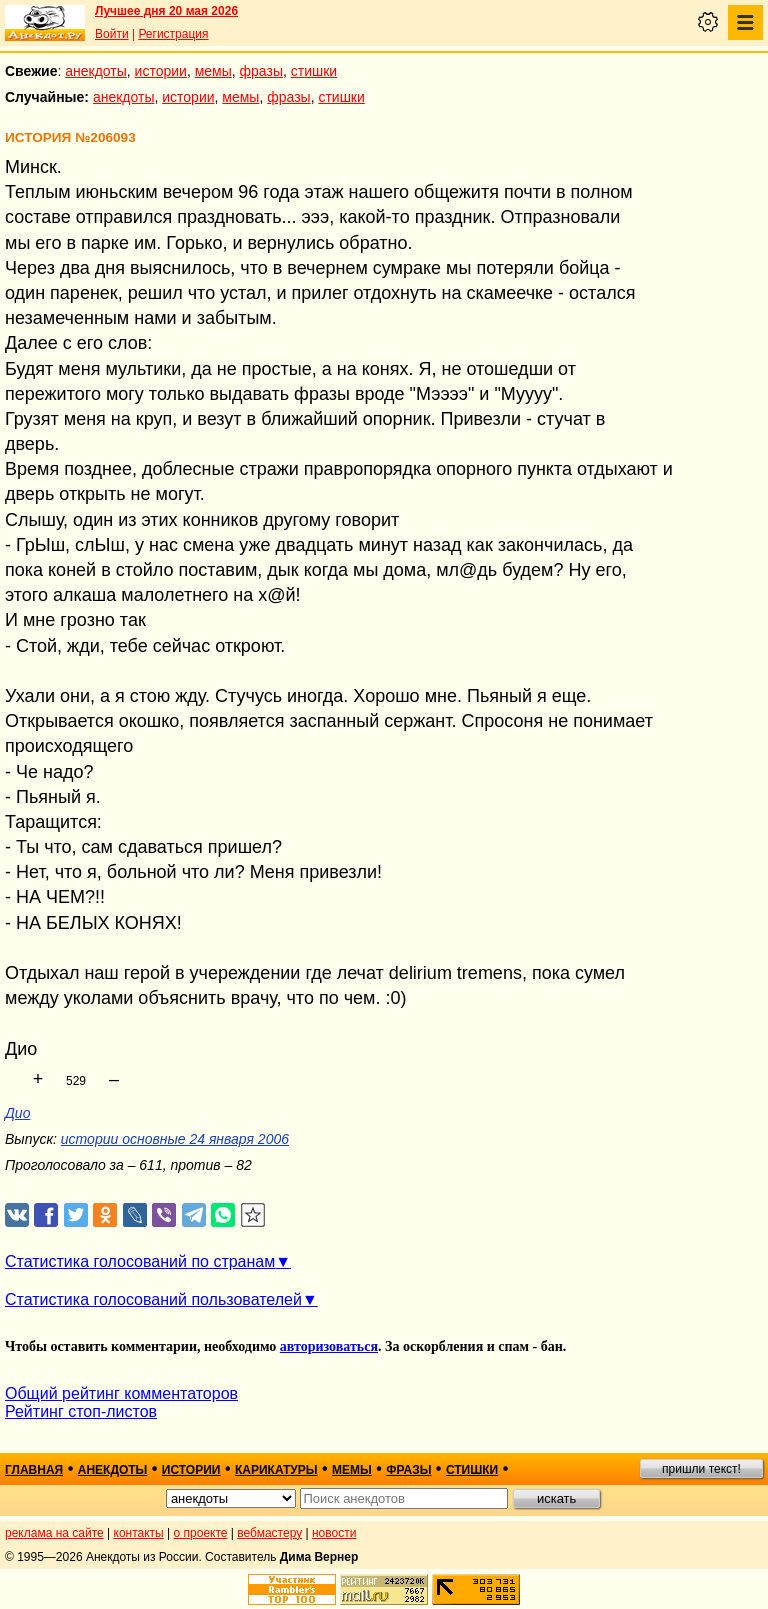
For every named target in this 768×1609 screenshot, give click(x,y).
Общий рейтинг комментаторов (121, 1393)
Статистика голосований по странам (140, 1261)
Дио (17, 1113)
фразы (261, 71)
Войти (112, 34)
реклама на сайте (54, 1533)
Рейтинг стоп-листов (81, 1411)
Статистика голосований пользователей (153, 1299)
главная (34, 1470)
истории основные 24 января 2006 (175, 1139)
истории (161, 71)
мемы (213, 71)
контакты (139, 1533)
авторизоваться (329, 1346)
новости (334, 1533)
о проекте (201, 1533)
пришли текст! (701, 1469)
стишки (314, 71)
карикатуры (276, 1470)
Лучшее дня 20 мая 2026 (166, 11)
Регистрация (173, 34)
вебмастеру (269, 1533)
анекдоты (96, 71)
